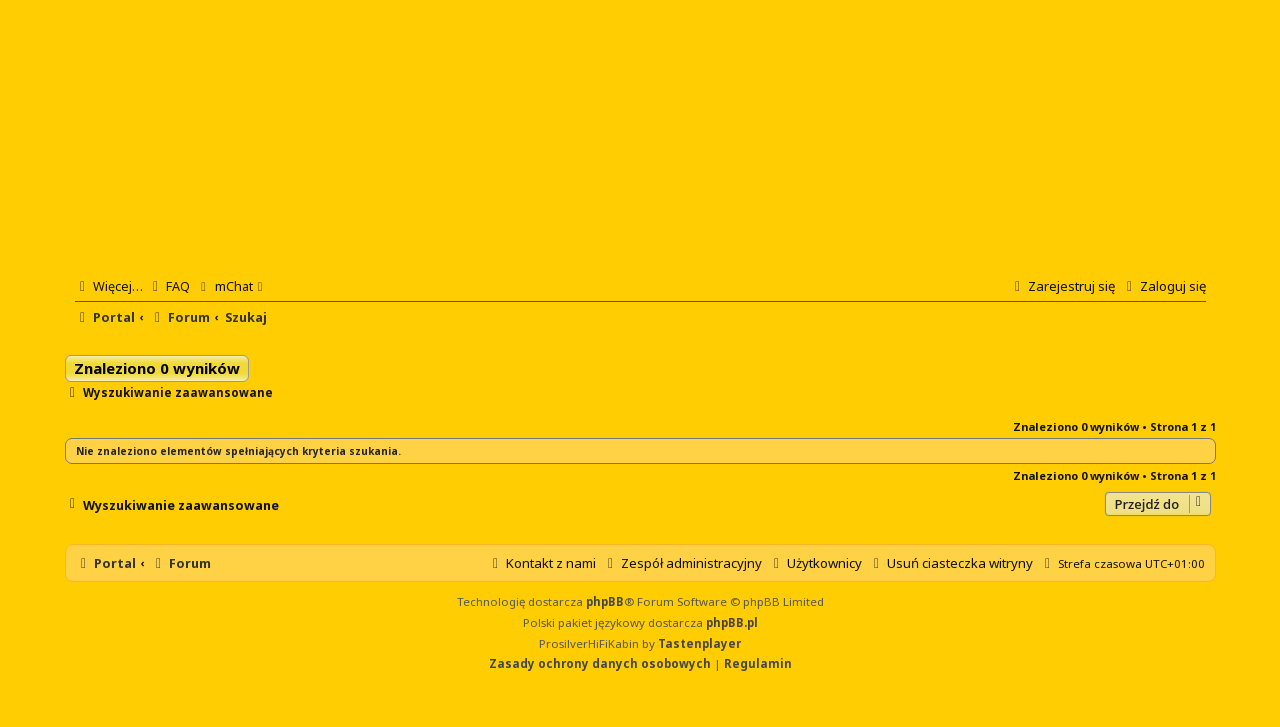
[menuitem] (169, 286)
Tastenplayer (699, 643)
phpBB (605, 601)
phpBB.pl (732, 622)
